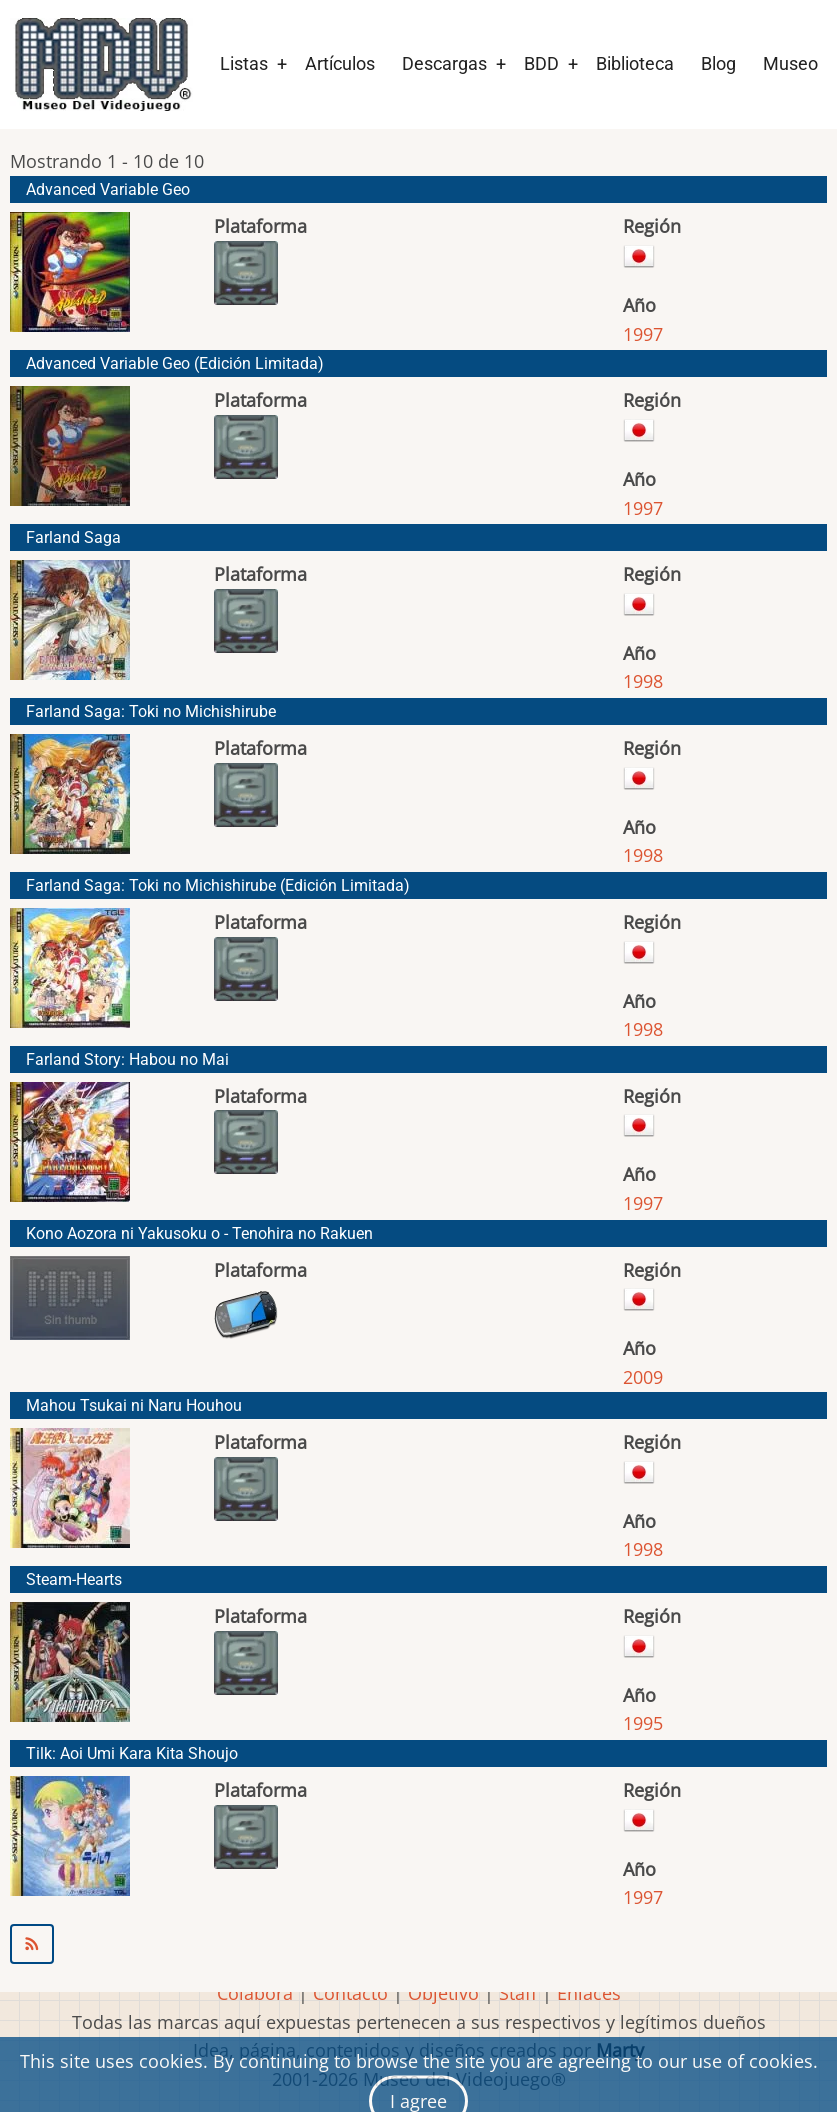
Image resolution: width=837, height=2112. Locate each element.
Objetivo (443, 1993)
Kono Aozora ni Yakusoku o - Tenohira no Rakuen (199, 1233)
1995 (643, 1723)
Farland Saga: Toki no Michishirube (151, 711)
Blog (718, 63)
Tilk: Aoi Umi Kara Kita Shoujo (132, 1753)
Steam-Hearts (74, 1579)
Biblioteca (635, 63)
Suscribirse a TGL (418, 1944)
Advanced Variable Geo (108, 189)
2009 (643, 1377)
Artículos (340, 63)
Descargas (444, 63)
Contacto (350, 1993)
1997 (643, 334)
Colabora (255, 1993)
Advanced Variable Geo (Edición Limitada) (175, 363)
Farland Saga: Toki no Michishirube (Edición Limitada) (218, 885)
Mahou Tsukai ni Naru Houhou (134, 1405)
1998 (643, 681)
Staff (518, 1993)
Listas (244, 63)
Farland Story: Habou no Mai (127, 1059)
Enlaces (589, 1993)
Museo (790, 63)
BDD (541, 63)
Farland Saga (73, 537)
